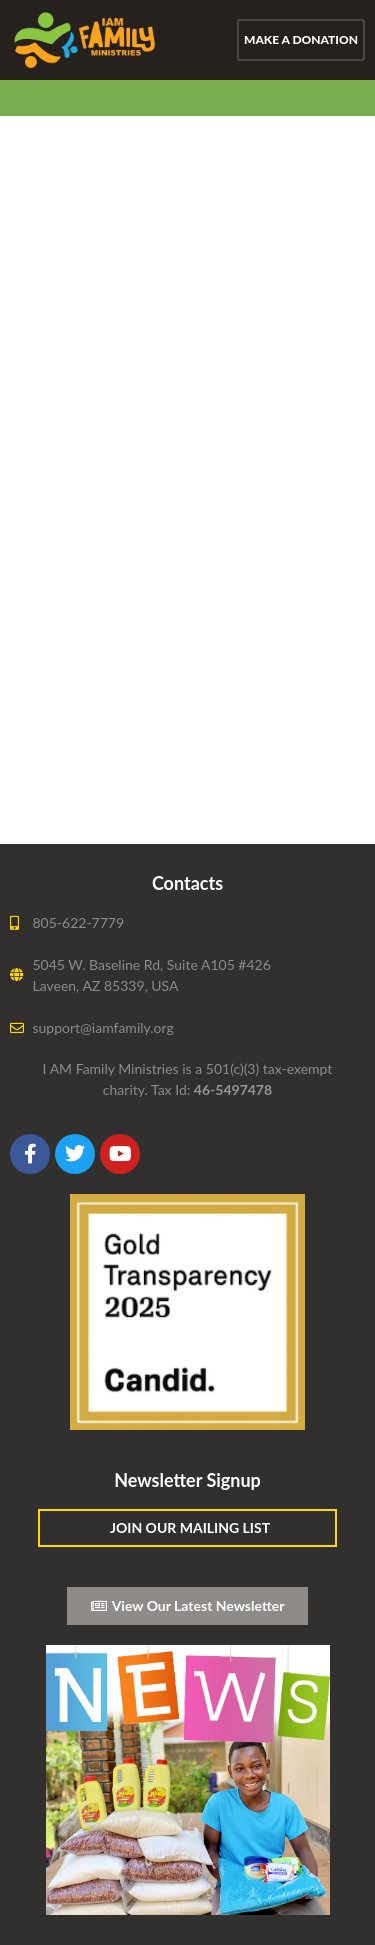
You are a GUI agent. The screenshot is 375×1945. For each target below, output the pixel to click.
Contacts (187, 883)
